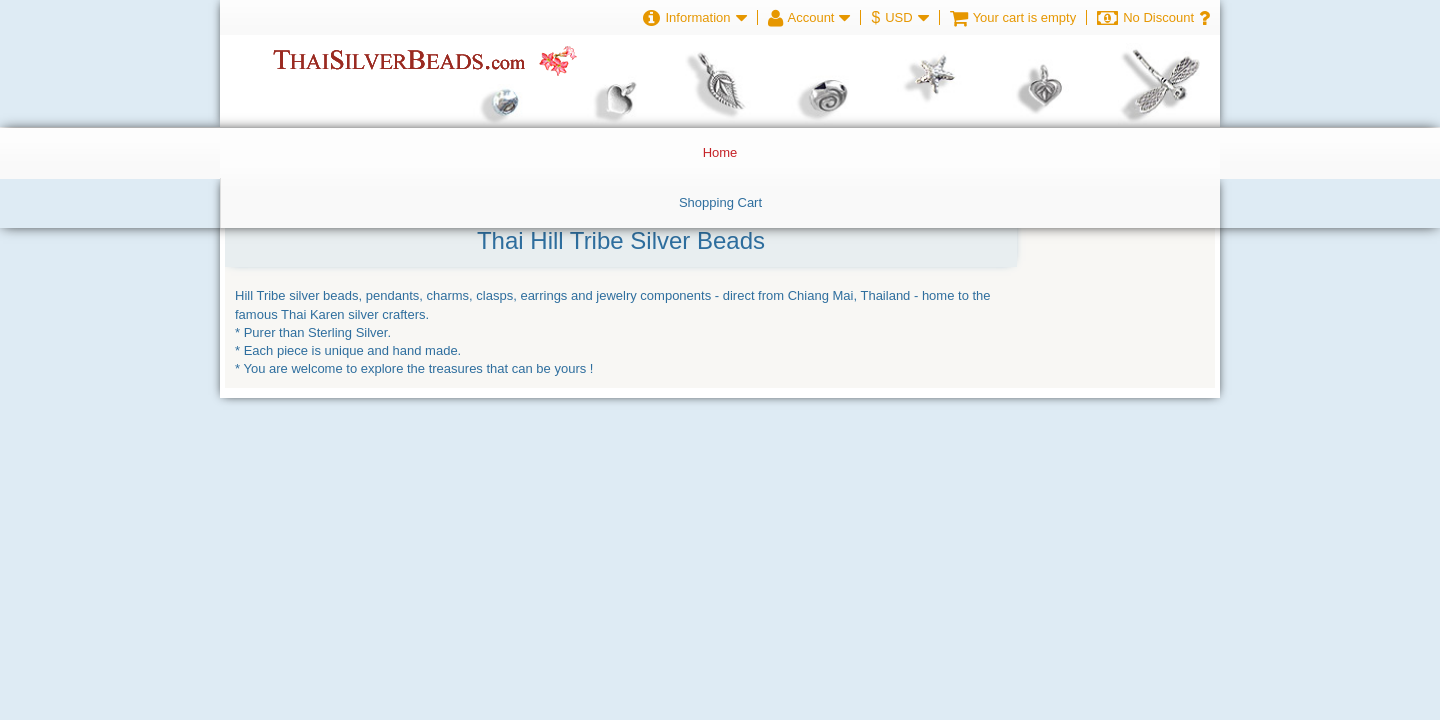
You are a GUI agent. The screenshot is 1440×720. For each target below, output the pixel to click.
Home (720, 152)
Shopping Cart (720, 202)
